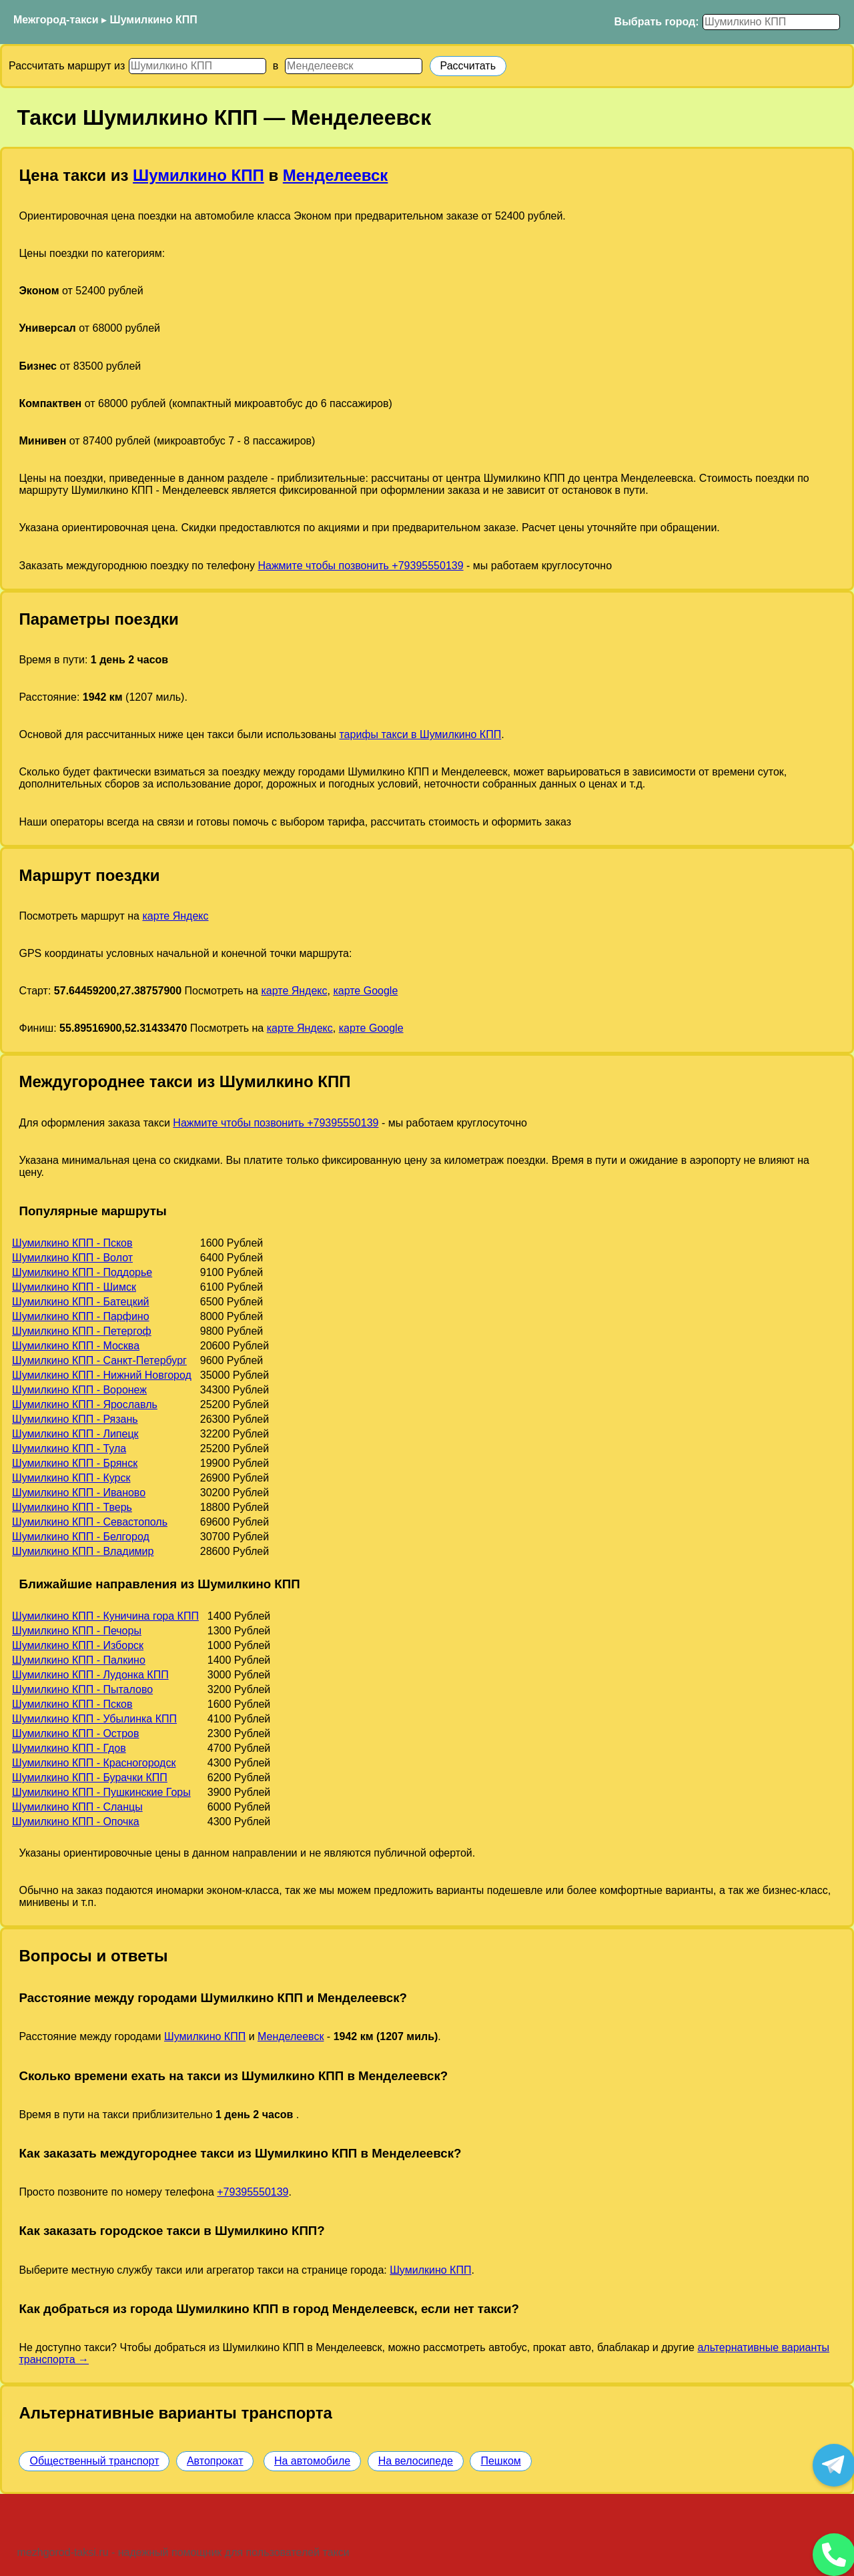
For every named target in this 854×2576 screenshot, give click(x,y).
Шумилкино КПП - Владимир (82, 1551)
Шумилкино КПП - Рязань (75, 1419)
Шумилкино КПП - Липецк (75, 1433)
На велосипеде (415, 2461)
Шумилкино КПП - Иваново (78, 1492)
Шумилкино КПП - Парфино (80, 1316)
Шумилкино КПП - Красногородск (93, 1762)
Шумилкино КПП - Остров (75, 1733)
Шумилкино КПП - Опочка (75, 1821)
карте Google (365, 990)
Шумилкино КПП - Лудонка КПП (90, 1674)
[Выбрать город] (771, 22)
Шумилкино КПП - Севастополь (89, 1522)
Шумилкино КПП (153, 19)
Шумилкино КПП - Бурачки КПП (89, 1777)
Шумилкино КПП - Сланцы (77, 1807)
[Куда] (353, 66)
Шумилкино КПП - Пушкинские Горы (101, 1792)
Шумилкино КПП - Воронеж (79, 1389)
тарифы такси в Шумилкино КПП (420, 734)
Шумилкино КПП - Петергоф (81, 1331)
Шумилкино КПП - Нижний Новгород (101, 1375)
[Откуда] (197, 66)
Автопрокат (215, 2461)
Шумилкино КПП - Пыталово (82, 1689)
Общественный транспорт (94, 2461)
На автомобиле (312, 2461)
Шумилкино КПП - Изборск (77, 1645)
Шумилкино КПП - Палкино (78, 1660)
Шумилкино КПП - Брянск (74, 1463)
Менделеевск (335, 175)
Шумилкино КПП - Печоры (76, 1630)
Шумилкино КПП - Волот (72, 1257)
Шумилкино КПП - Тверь (72, 1507)
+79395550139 (252, 2192)
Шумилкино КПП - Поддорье (82, 1272)
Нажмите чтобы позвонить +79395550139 (360, 565)
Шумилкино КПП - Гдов (69, 1748)
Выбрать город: (656, 21)
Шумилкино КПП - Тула (69, 1448)
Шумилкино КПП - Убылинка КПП (94, 1718)
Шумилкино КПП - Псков (72, 1243)
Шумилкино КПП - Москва (75, 1345)
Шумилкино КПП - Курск (71, 1478)
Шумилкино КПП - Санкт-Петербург (99, 1360)
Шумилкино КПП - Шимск (74, 1287)
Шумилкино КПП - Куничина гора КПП (105, 1616)
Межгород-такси (56, 19)
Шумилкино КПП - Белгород (80, 1536)
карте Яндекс (175, 916)
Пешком (500, 2461)
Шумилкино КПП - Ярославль (84, 1404)
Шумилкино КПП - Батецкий (80, 1301)
